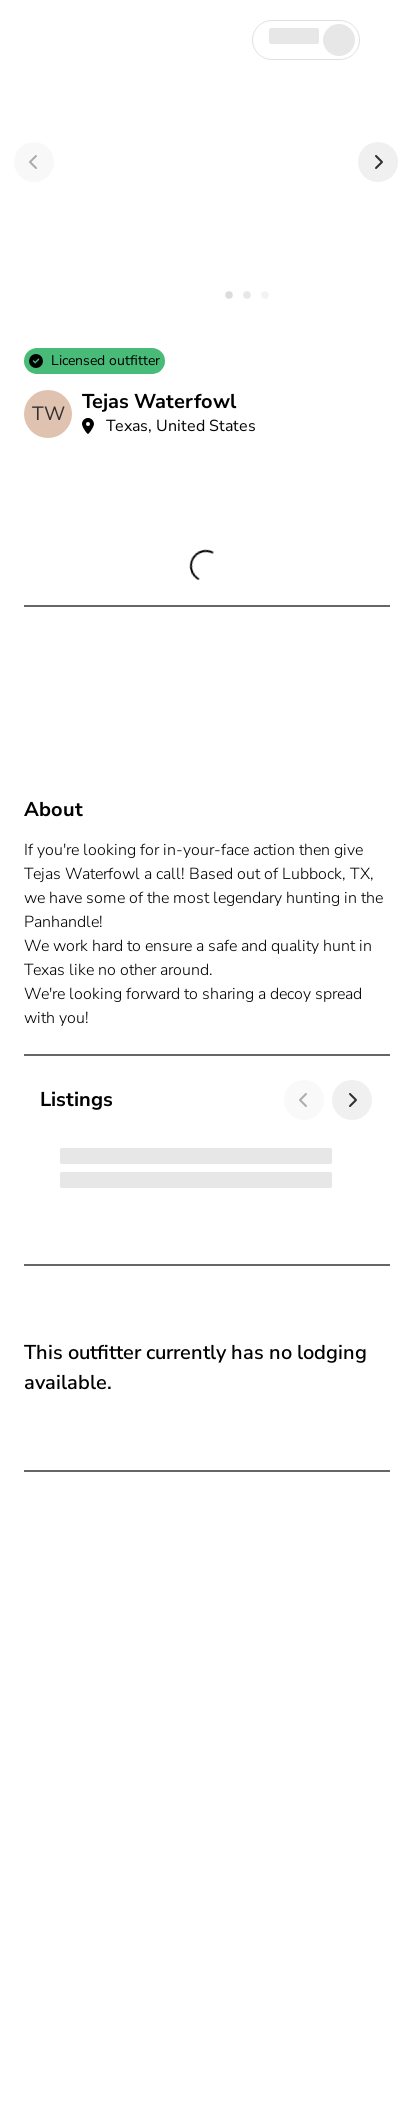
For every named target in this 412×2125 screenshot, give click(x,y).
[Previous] (34, 162)
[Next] (378, 162)
